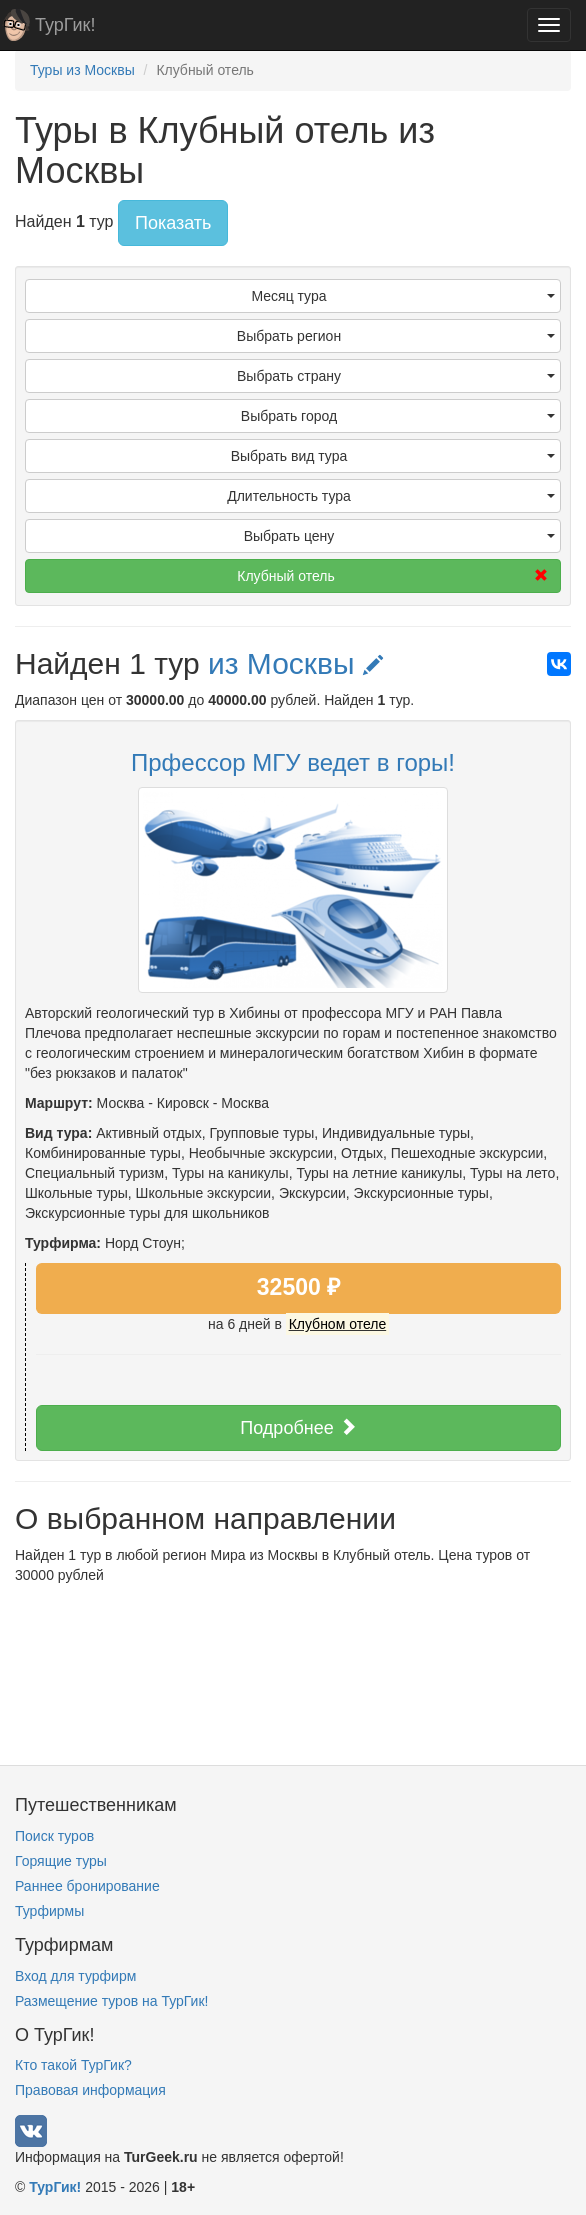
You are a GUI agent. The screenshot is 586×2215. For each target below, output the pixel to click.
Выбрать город (398, 416)
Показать (173, 223)
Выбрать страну (396, 376)
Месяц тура (403, 296)
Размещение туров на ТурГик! (111, 2001)
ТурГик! (65, 25)
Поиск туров (54, 1836)
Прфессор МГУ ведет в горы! (293, 762)
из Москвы (295, 663)
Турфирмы (49, 1911)
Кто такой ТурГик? (73, 2065)
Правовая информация (90, 2090)
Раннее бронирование (87, 1886)
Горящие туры (61, 1861)
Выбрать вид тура (393, 456)
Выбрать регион (396, 336)
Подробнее (298, 1427)
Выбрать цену (399, 536)
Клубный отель (392, 576)
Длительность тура (391, 496)
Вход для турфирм (75, 1976)
